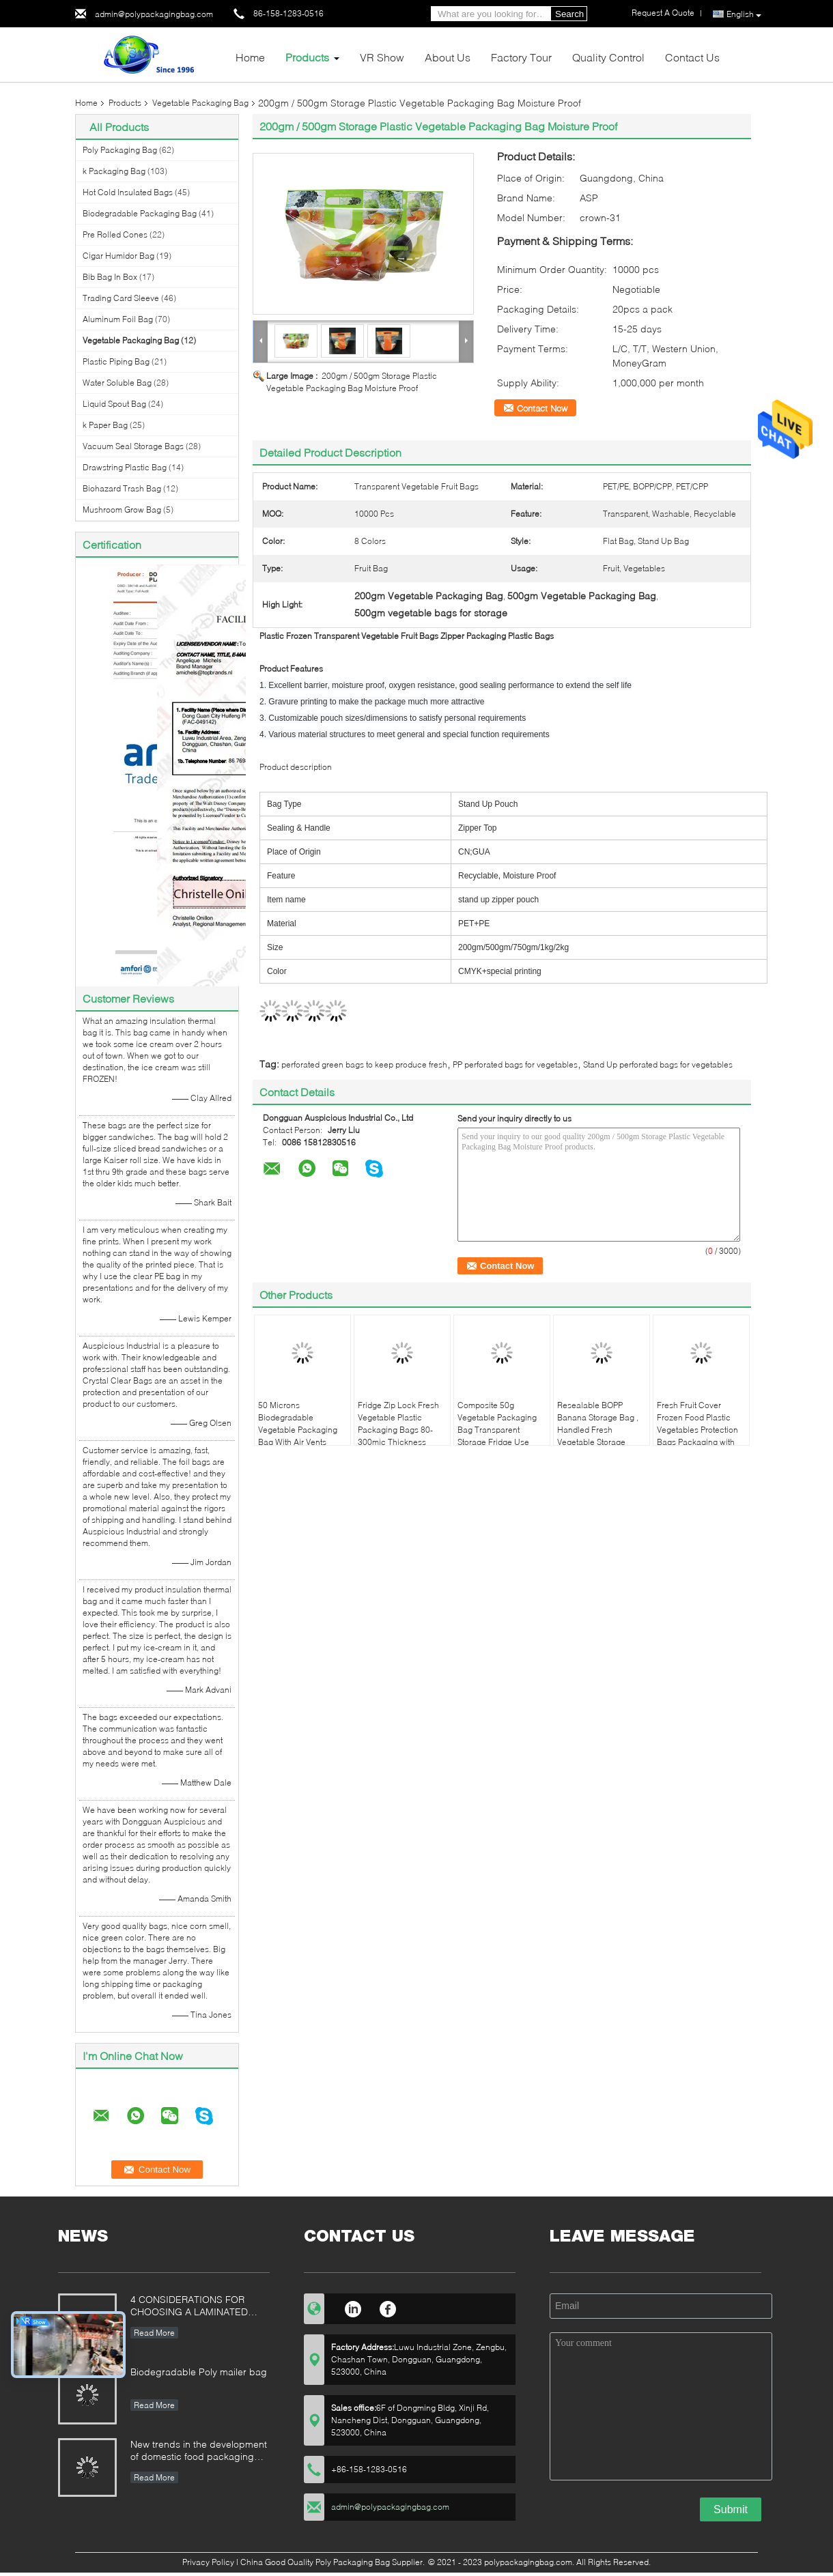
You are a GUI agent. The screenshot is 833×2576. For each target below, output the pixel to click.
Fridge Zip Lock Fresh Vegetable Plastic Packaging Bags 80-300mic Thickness (398, 1423)
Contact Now (542, 408)
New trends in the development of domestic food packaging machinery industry (198, 2451)
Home (250, 57)
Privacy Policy (208, 2562)
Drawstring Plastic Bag (125, 467)
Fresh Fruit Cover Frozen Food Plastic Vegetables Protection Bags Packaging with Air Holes (697, 1429)
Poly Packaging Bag (120, 150)
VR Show (382, 57)
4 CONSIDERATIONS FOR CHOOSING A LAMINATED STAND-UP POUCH (189, 2306)
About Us (447, 57)
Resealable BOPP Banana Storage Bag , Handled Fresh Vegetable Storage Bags (597, 1429)
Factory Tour (521, 57)
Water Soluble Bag (117, 382)
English (743, 14)
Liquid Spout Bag (114, 404)
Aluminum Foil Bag (118, 319)
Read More (154, 2333)
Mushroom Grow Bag (122, 509)
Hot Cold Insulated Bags (128, 192)
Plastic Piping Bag (116, 361)
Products (307, 57)
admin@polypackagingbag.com (154, 14)
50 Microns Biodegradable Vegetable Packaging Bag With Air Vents (297, 1423)
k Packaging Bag (114, 171)
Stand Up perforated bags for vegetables (658, 1064)
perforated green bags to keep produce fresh (364, 1064)
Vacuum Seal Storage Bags (133, 446)
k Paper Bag (105, 425)
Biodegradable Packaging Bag (140, 213)
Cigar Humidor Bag (118, 256)
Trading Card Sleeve (121, 298)
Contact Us (692, 57)
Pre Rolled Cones (115, 234)
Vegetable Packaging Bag (200, 103)
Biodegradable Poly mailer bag (198, 2371)
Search (569, 14)
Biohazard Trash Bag (122, 488)
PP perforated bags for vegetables (515, 1064)
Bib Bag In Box (110, 277)
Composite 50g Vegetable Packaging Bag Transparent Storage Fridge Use (497, 1423)
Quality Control (608, 57)
